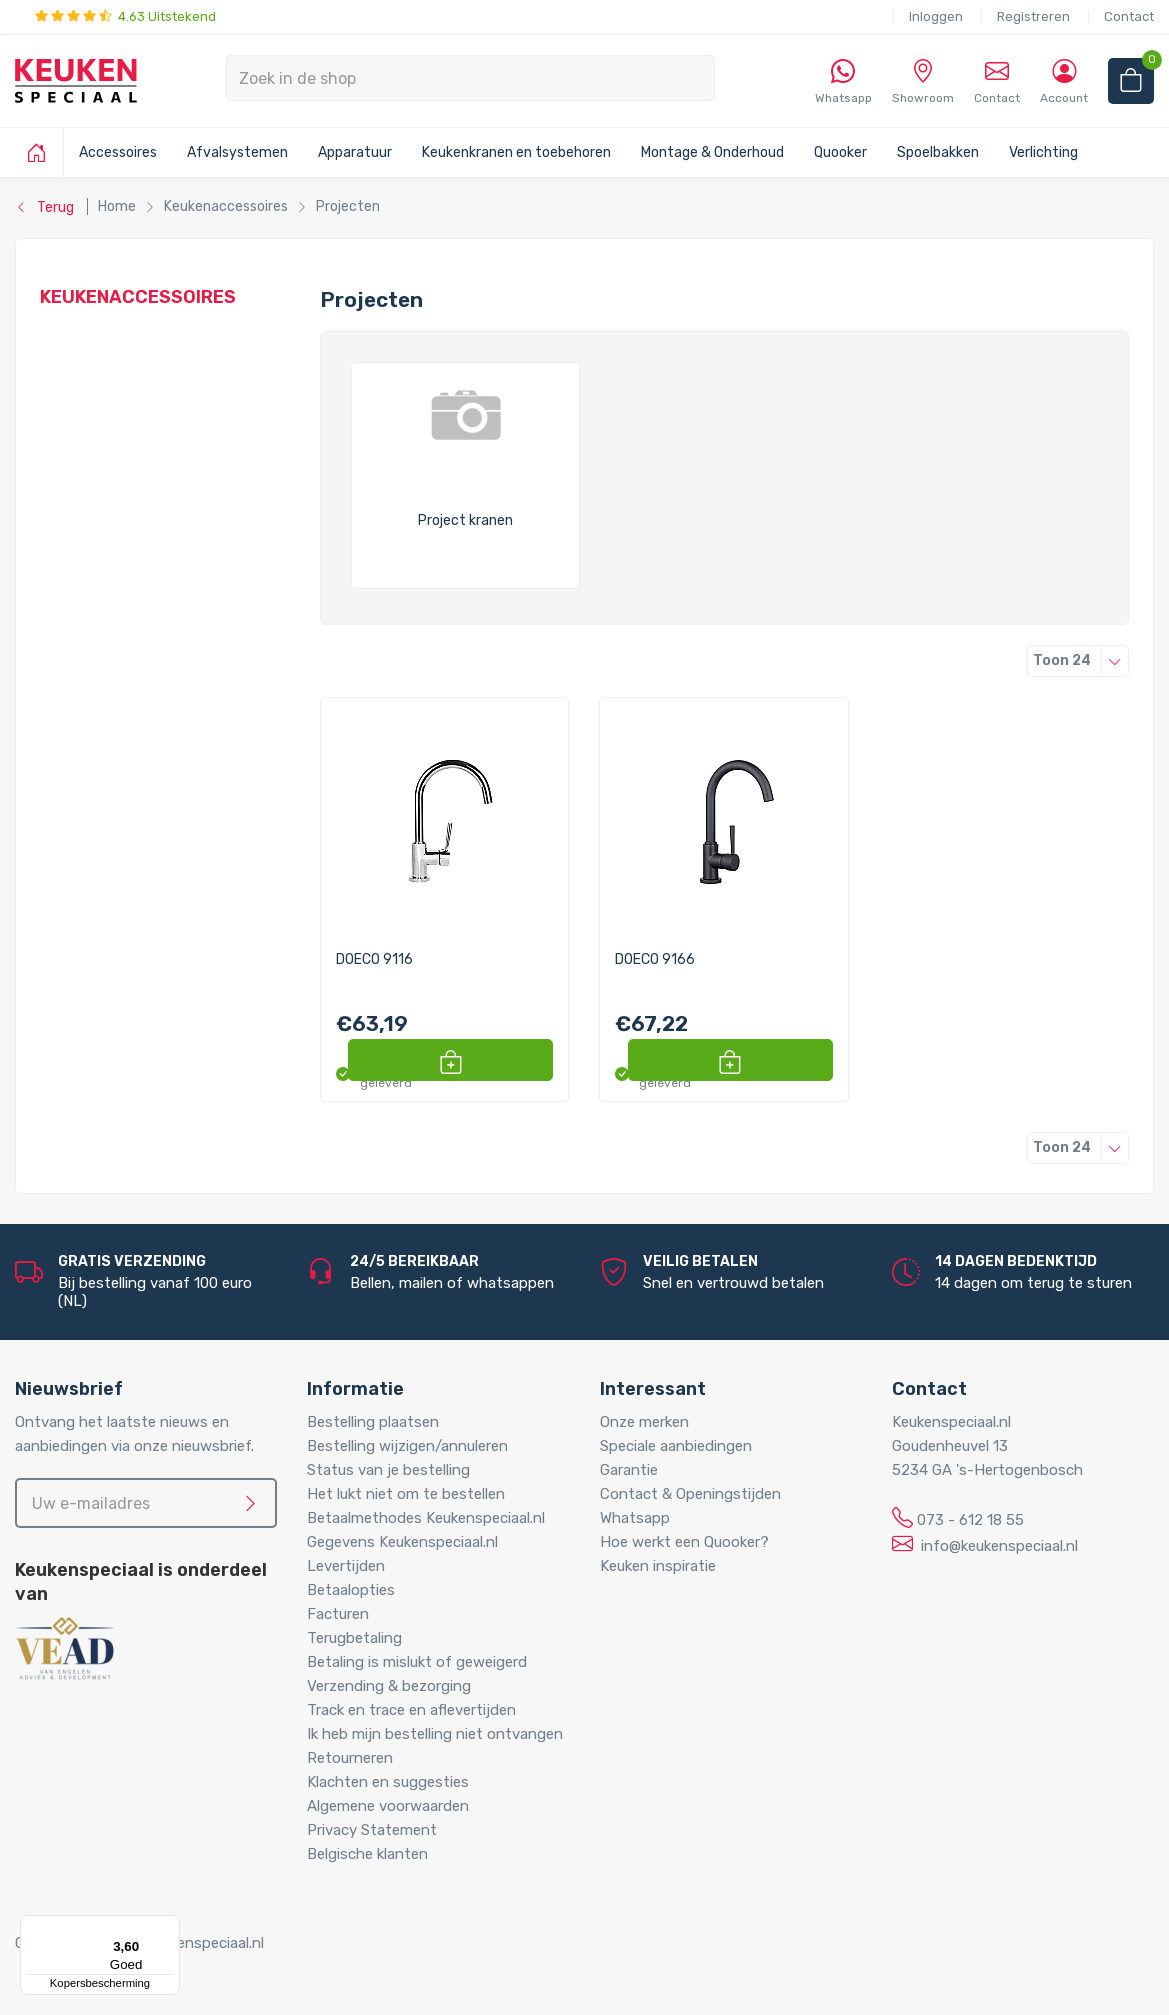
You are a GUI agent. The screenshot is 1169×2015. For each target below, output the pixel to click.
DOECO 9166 (655, 960)
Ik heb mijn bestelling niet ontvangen (435, 1734)
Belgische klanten (367, 1854)
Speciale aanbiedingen (676, 1446)
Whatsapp (635, 1518)
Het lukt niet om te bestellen (406, 1494)
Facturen (338, 1614)
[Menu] (168, 1927)
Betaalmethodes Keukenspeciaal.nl (426, 1518)
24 (1081, 660)
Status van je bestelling (388, 1470)
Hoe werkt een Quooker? (684, 1542)
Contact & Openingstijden (690, 1494)
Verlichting (1043, 152)
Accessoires (118, 152)
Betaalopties (351, 1590)
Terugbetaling (354, 1638)
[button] (530, 1060)
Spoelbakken (938, 152)
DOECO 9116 (374, 960)
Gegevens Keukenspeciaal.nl (402, 1542)
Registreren (1033, 16)
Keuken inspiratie (658, 1566)
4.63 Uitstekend (125, 16)
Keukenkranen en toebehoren (516, 152)
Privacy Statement (372, 1830)
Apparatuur (355, 152)
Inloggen (936, 16)
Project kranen (465, 521)
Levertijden (346, 1566)
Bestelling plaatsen (373, 1422)
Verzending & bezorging (389, 1686)
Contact (1129, 16)
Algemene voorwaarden (388, 1806)
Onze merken (644, 1422)
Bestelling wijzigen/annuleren (407, 1446)
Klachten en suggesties (388, 1782)
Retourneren (350, 1758)
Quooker (840, 152)
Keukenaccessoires (138, 297)
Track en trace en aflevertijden (411, 1710)
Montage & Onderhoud (712, 152)
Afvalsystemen (237, 152)
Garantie (629, 1470)
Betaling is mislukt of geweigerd (417, 1662)
